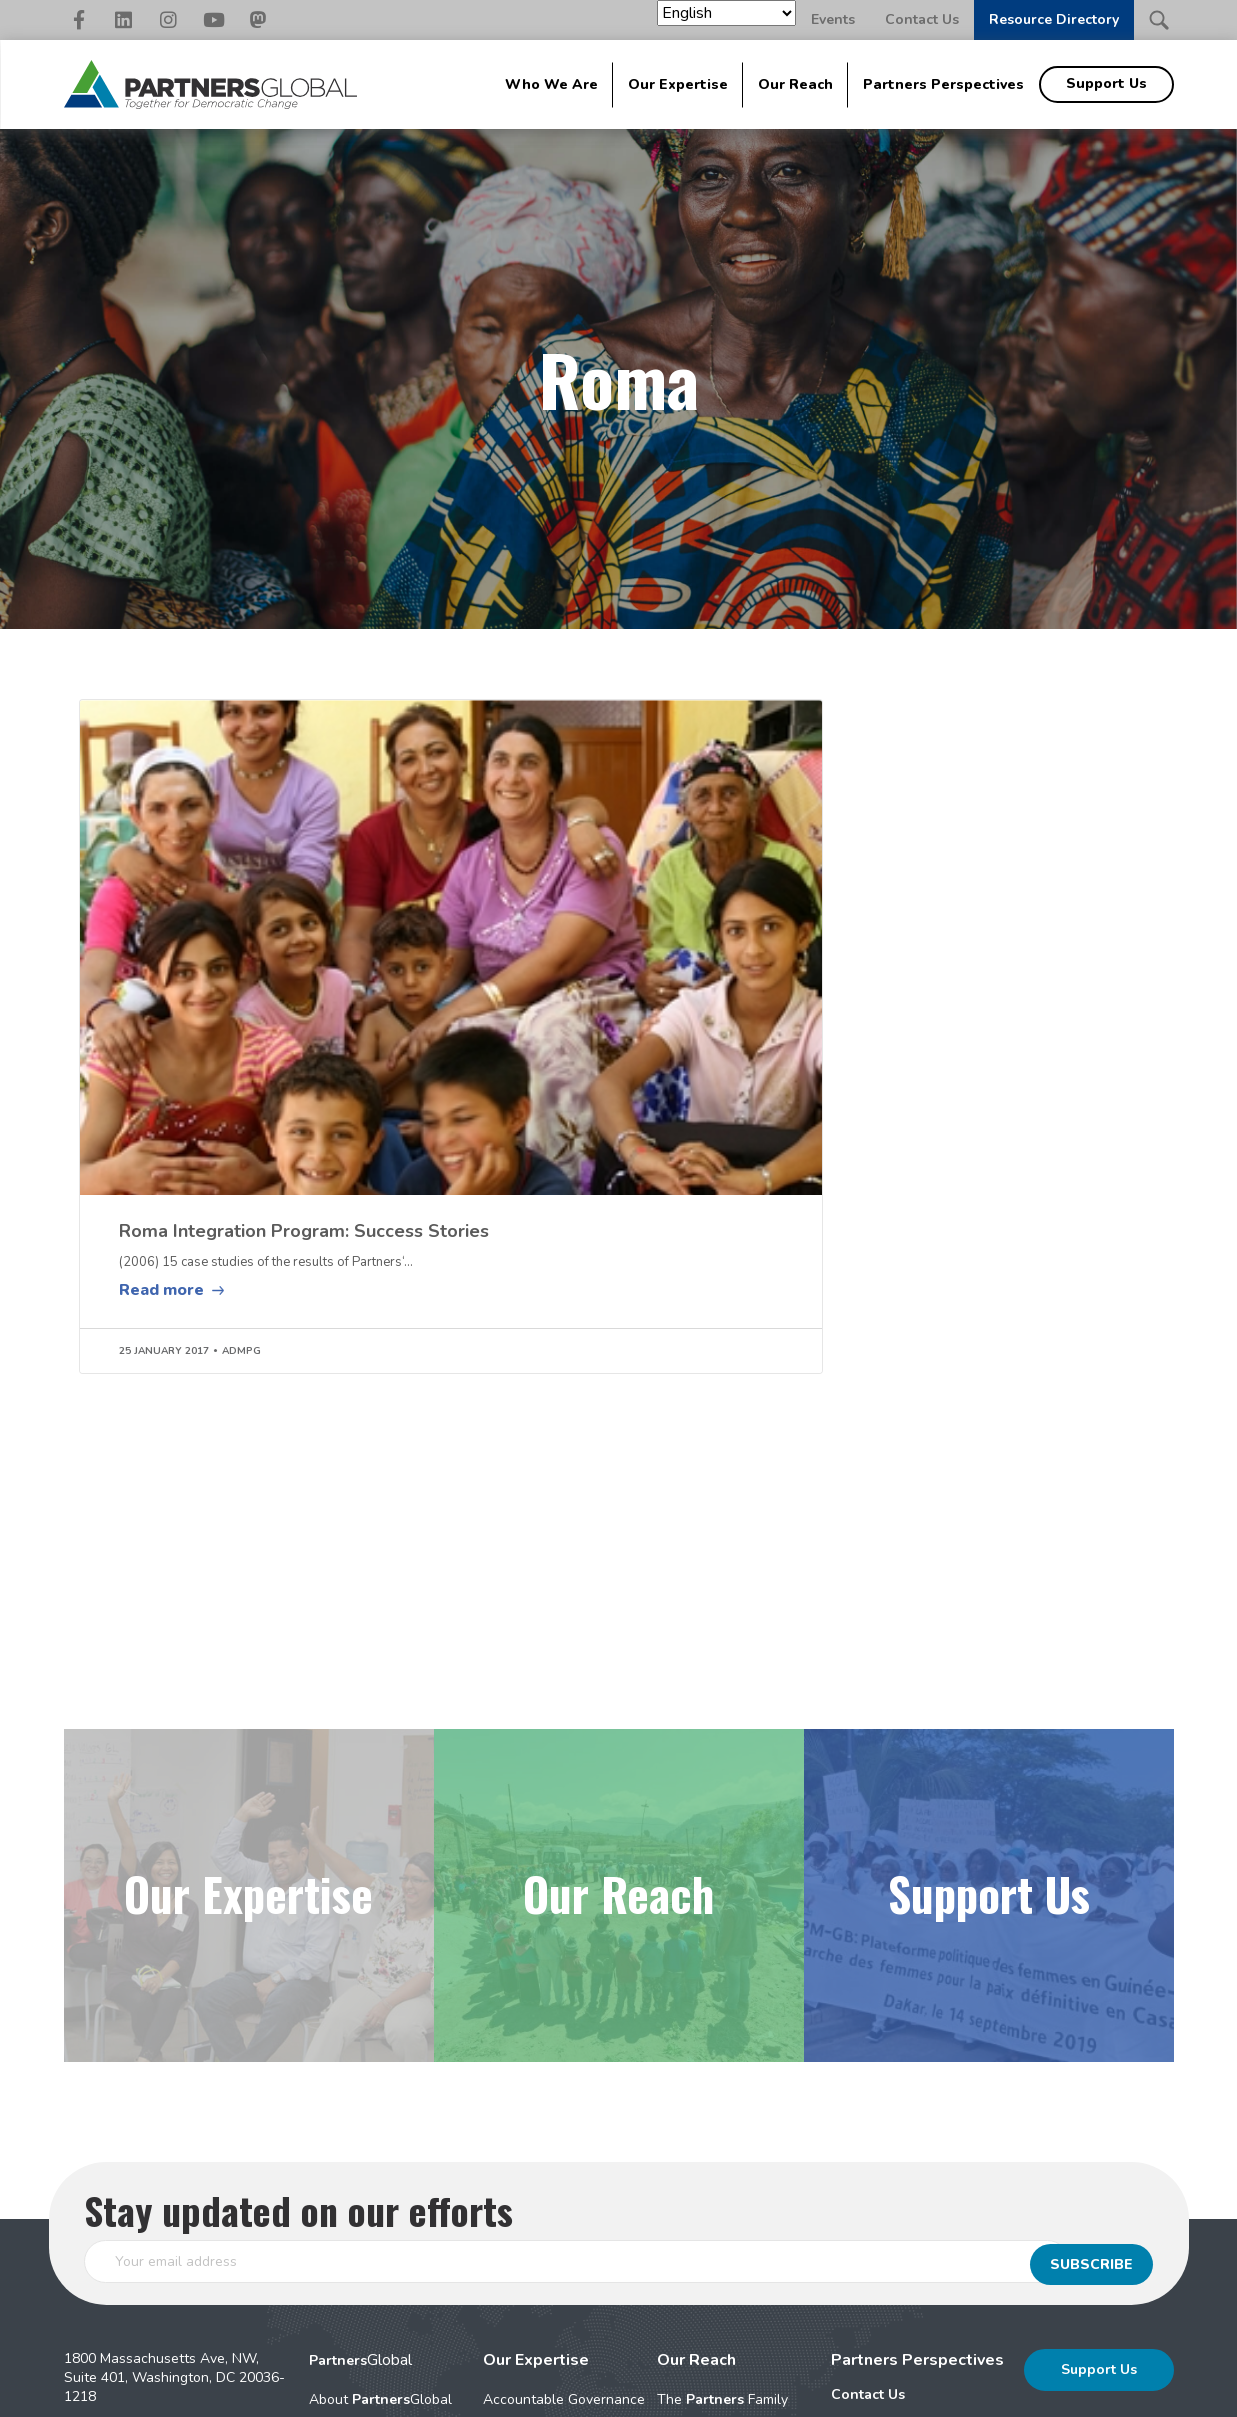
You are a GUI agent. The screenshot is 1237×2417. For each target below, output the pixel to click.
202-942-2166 (145, 2209)
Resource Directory (1054, 19)
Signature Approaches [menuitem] (380, 2208)
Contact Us (922, 19)
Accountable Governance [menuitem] (564, 2175)
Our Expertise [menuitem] (678, 84)
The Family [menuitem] (722, 2175)
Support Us (1099, 2145)
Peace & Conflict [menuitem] (536, 2260)
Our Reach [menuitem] (795, 84)
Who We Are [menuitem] (551, 84)
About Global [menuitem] (380, 2175)
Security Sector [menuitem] (532, 2293)
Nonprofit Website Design (702, 2391)
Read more (161, 1065)
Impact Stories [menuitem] (702, 2208)
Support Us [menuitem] (1106, 83)
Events (833, 19)
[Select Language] (726, 13)
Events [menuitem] (853, 2203)
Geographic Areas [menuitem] (714, 2241)
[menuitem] (917, 2171)
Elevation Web (861, 2391)
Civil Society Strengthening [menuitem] (528, 2218)
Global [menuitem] (360, 2136)
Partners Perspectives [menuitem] (943, 84)
